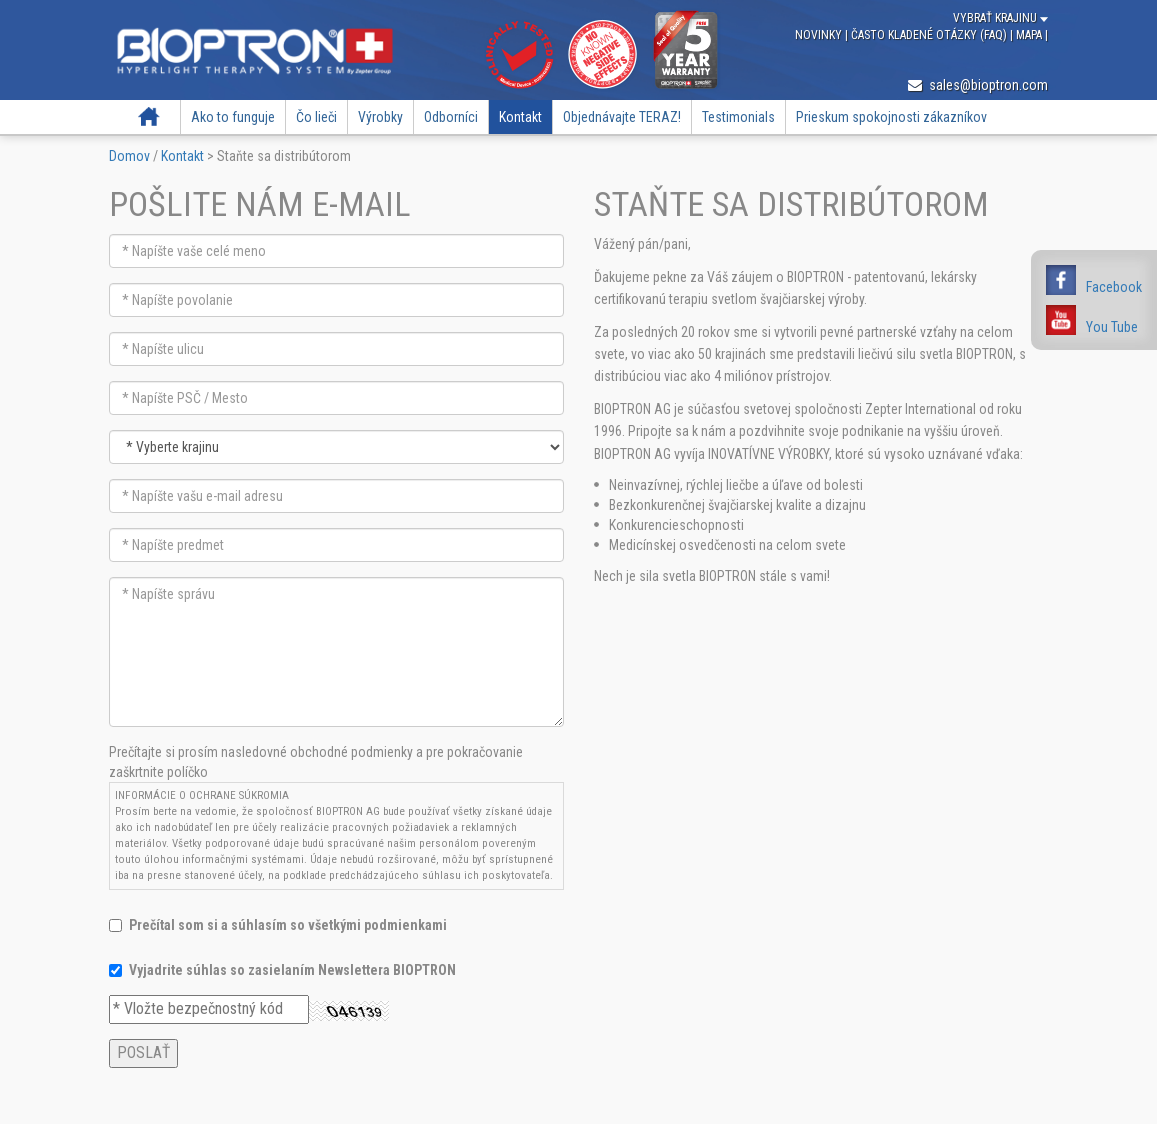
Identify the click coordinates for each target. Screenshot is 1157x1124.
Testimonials (738, 117)
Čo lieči (316, 117)
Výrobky (380, 117)
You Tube (1112, 327)
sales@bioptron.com (978, 85)
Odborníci (451, 117)
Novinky (820, 35)
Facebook (1114, 287)
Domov (149, 117)
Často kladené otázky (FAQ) (930, 35)
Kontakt (520, 117)
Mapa (1030, 35)
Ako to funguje (233, 117)
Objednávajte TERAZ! (622, 117)
